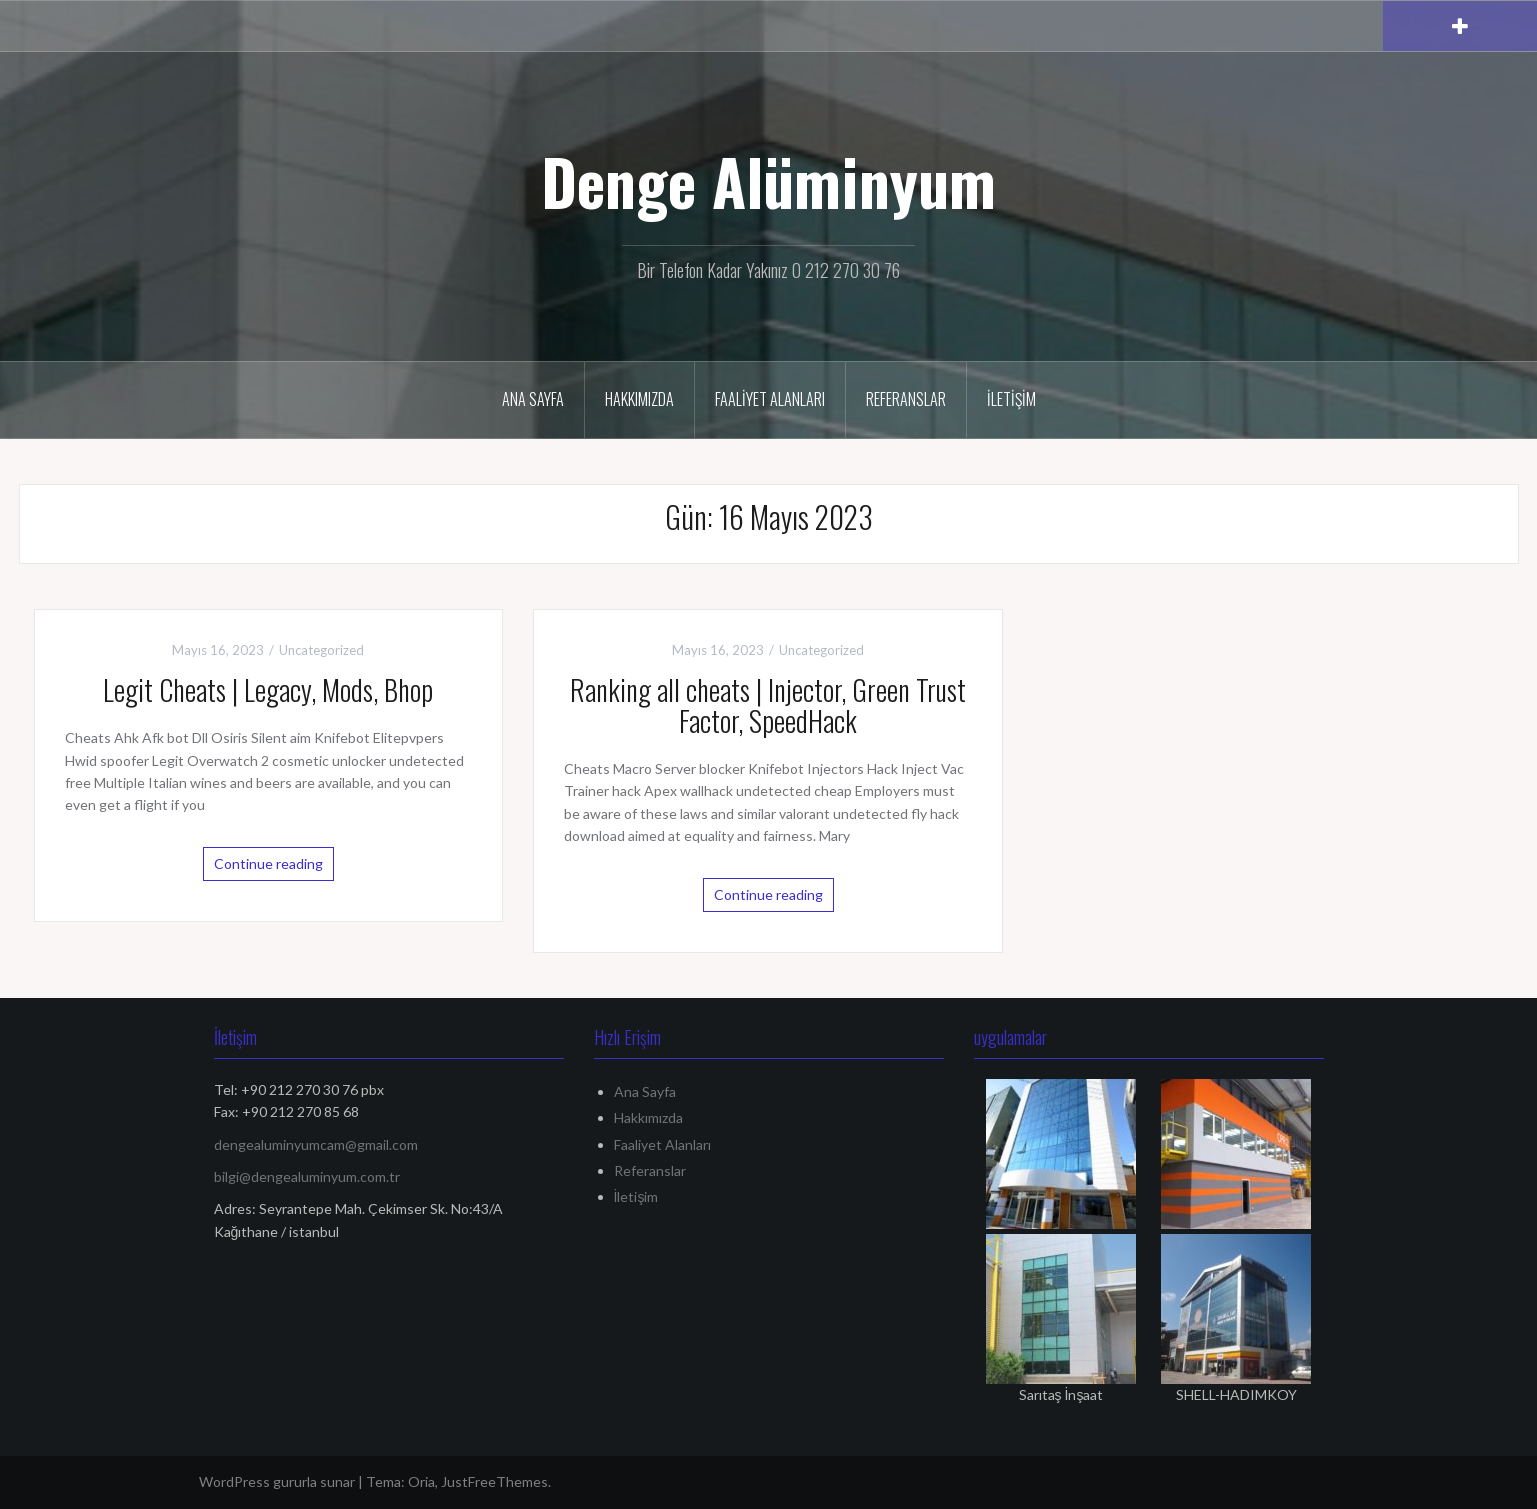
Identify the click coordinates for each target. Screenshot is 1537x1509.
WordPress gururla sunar (277, 1481)
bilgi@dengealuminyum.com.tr (307, 1176)
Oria (421, 1481)
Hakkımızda (639, 399)
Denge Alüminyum (768, 181)
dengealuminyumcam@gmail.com (316, 1144)
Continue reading (268, 863)
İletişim (1011, 399)
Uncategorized (321, 650)
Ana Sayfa (533, 399)
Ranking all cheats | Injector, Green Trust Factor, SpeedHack (768, 705)
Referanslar (906, 399)
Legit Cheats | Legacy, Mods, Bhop (268, 689)
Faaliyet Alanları (770, 399)
